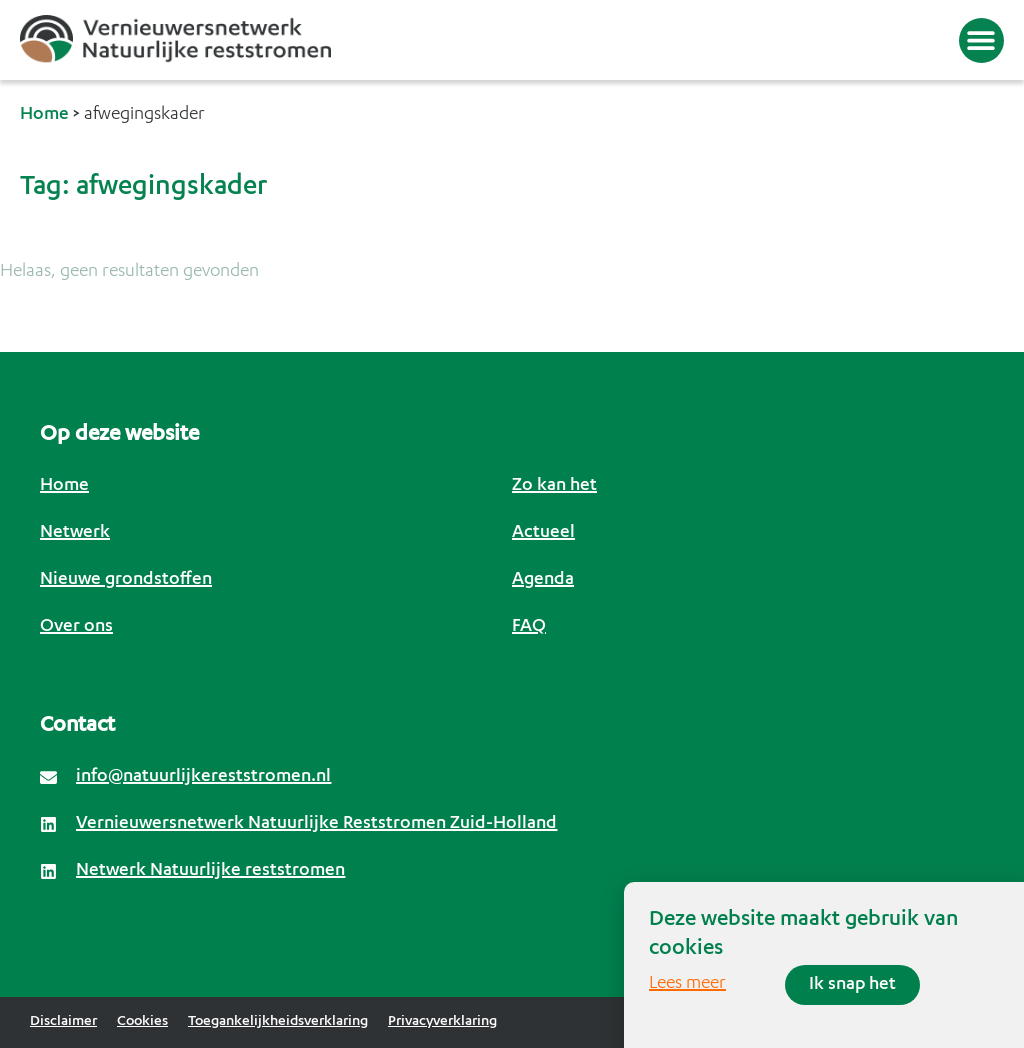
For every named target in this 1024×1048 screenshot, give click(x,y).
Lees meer (687, 984)
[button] (981, 40)
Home (44, 115)
